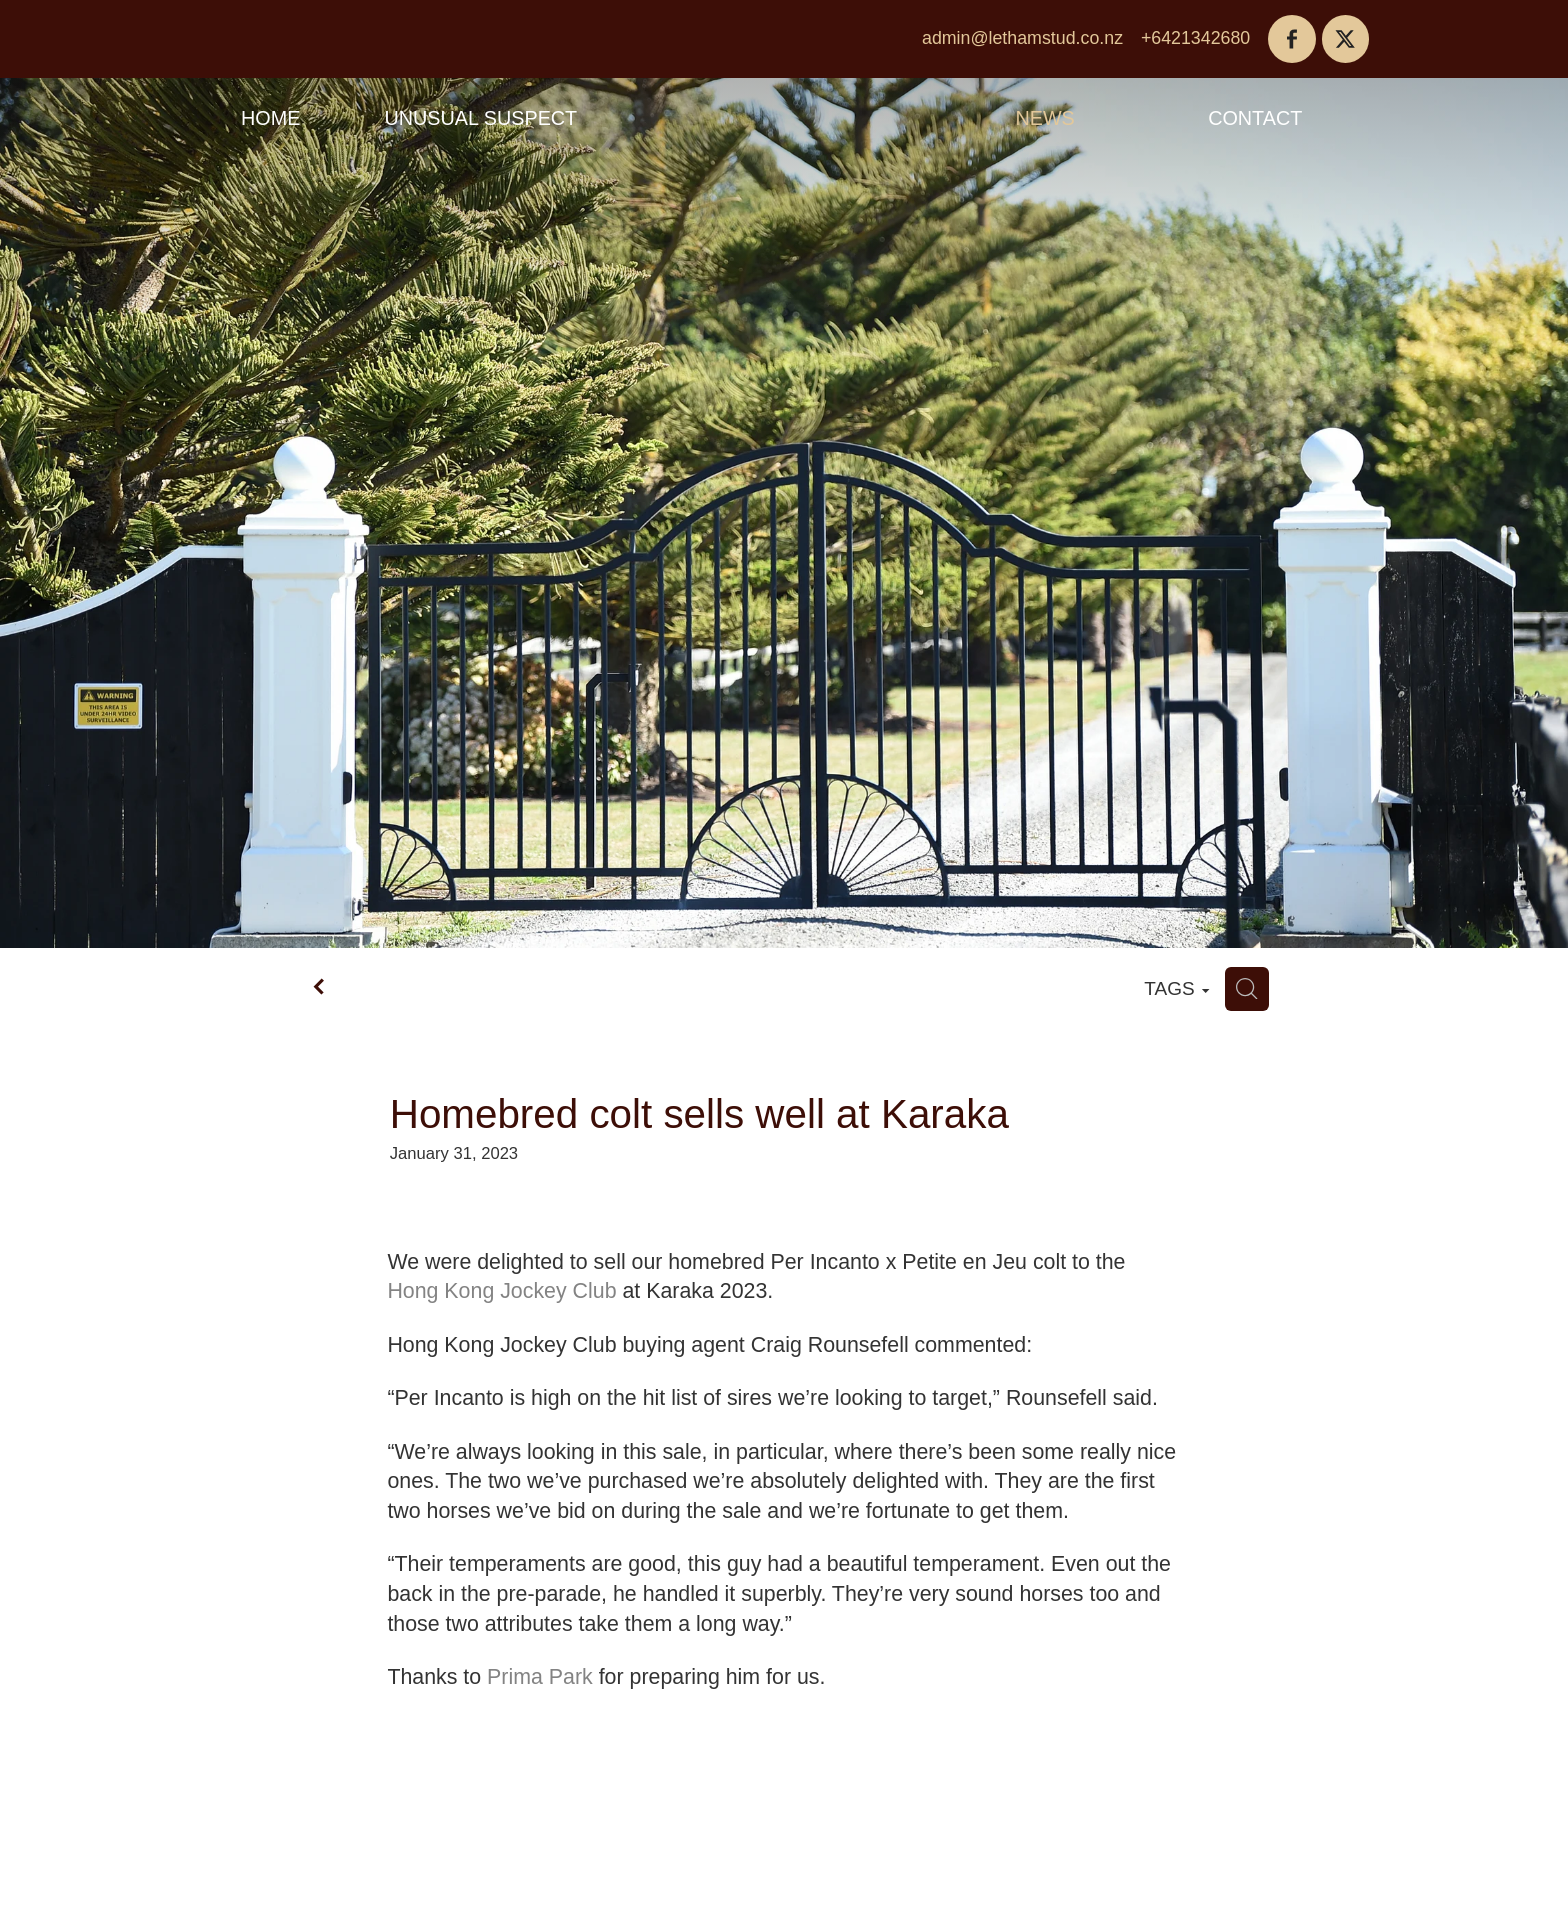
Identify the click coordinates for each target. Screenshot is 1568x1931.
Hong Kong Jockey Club (501, 1291)
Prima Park (540, 1677)
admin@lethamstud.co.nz (1022, 38)
